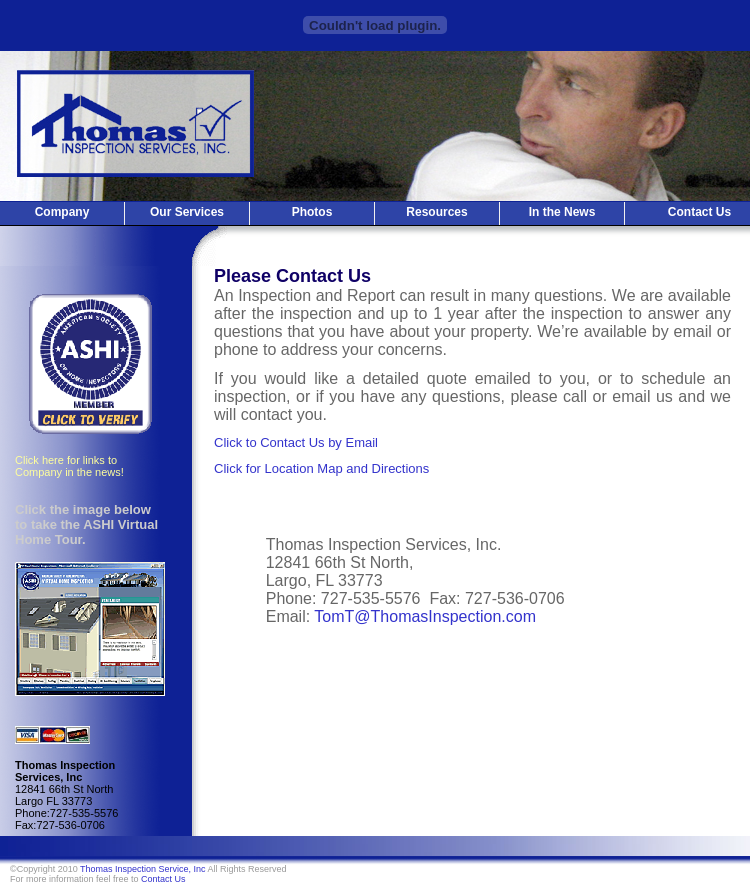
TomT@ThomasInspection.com (425, 616)
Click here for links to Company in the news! (69, 466)
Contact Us (163, 879)
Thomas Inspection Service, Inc (143, 869)
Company (62, 212)
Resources (436, 212)
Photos (312, 212)
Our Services (187, 212)
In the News (562, 212)
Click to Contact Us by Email (296, 442)
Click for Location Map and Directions (321, 468)
